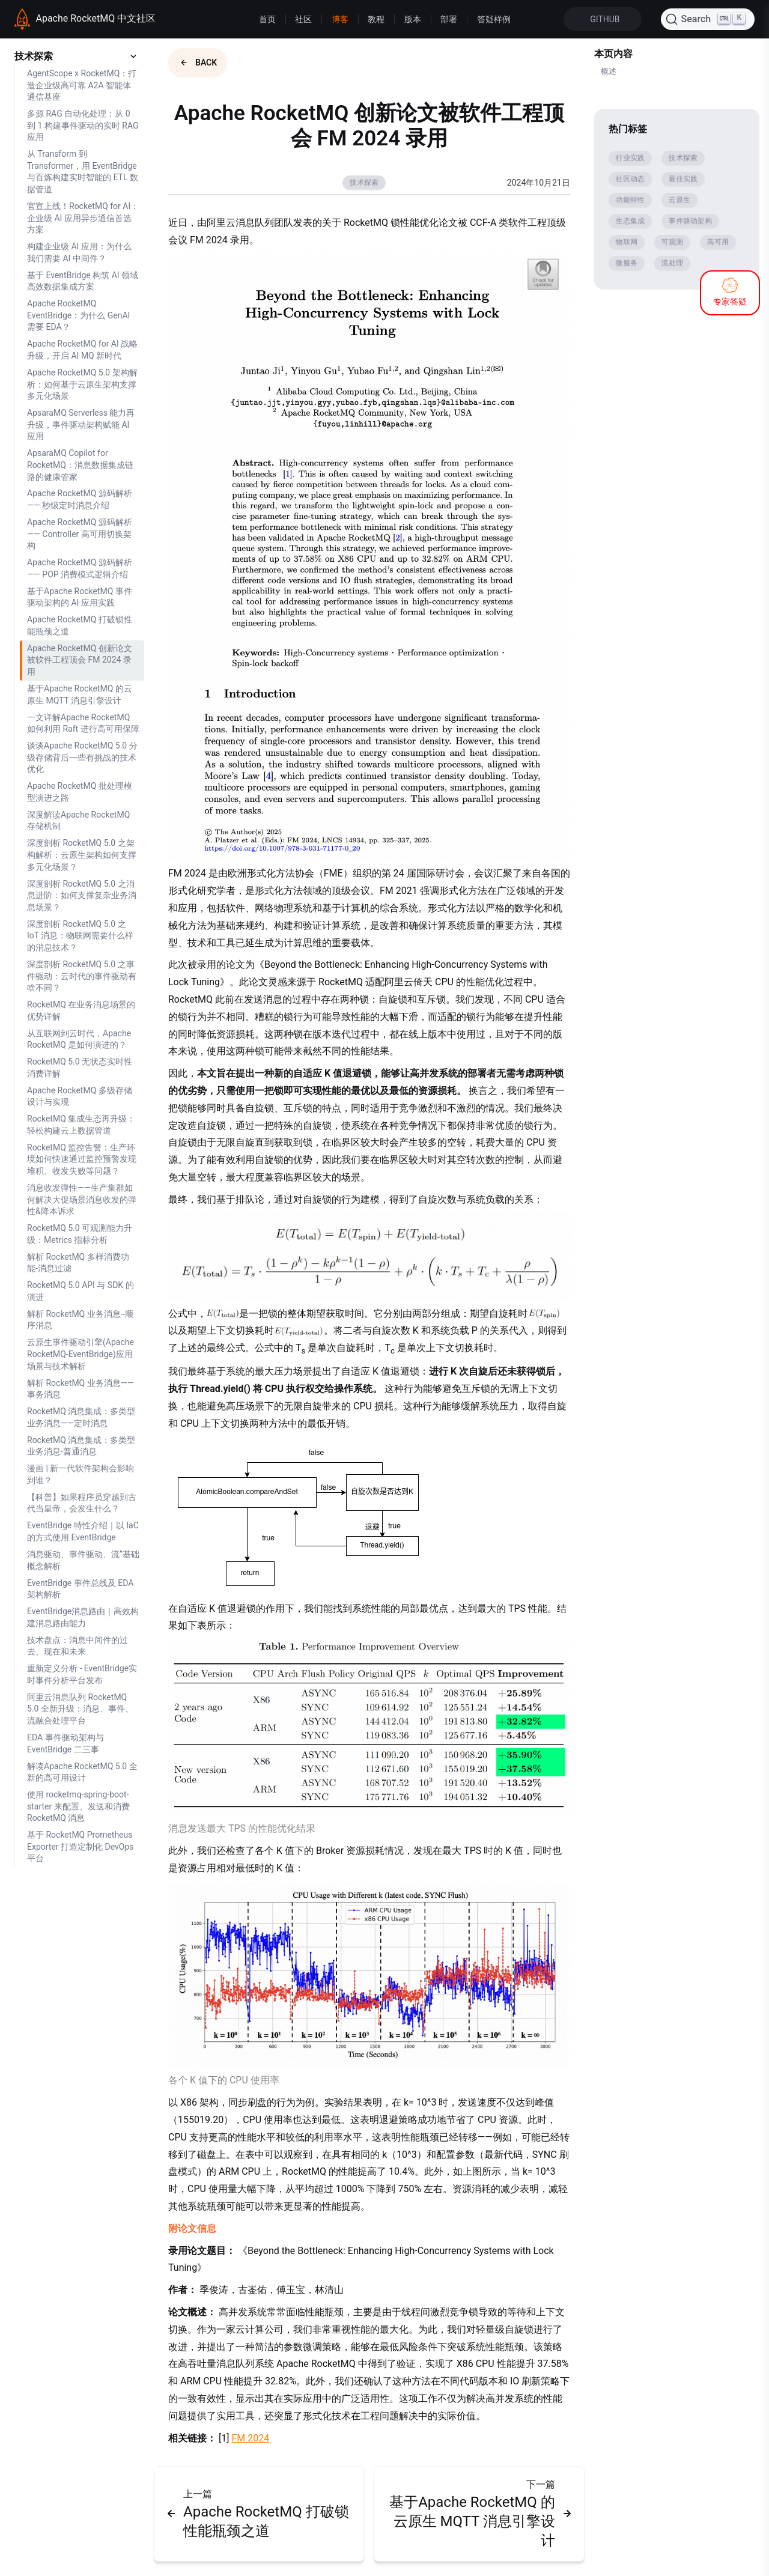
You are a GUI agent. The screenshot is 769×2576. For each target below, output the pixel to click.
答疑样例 (494, 19)
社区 (303, 19)
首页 (267, 19)
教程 (376, 19)
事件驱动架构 (690, 221)
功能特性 (630, 200)
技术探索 (364, 182)
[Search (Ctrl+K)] (708, 19)
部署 (448, 19)
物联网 (626, 242)
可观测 (672, 242)
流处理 (672, 263)
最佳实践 (683, 179)
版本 (412, 19)
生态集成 (630, 221)
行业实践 (630, 158)
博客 (340, 19)
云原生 (679, 200)
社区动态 (630, 179)
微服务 (626, 263)
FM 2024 (250, 2438)
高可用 (718, 242)
